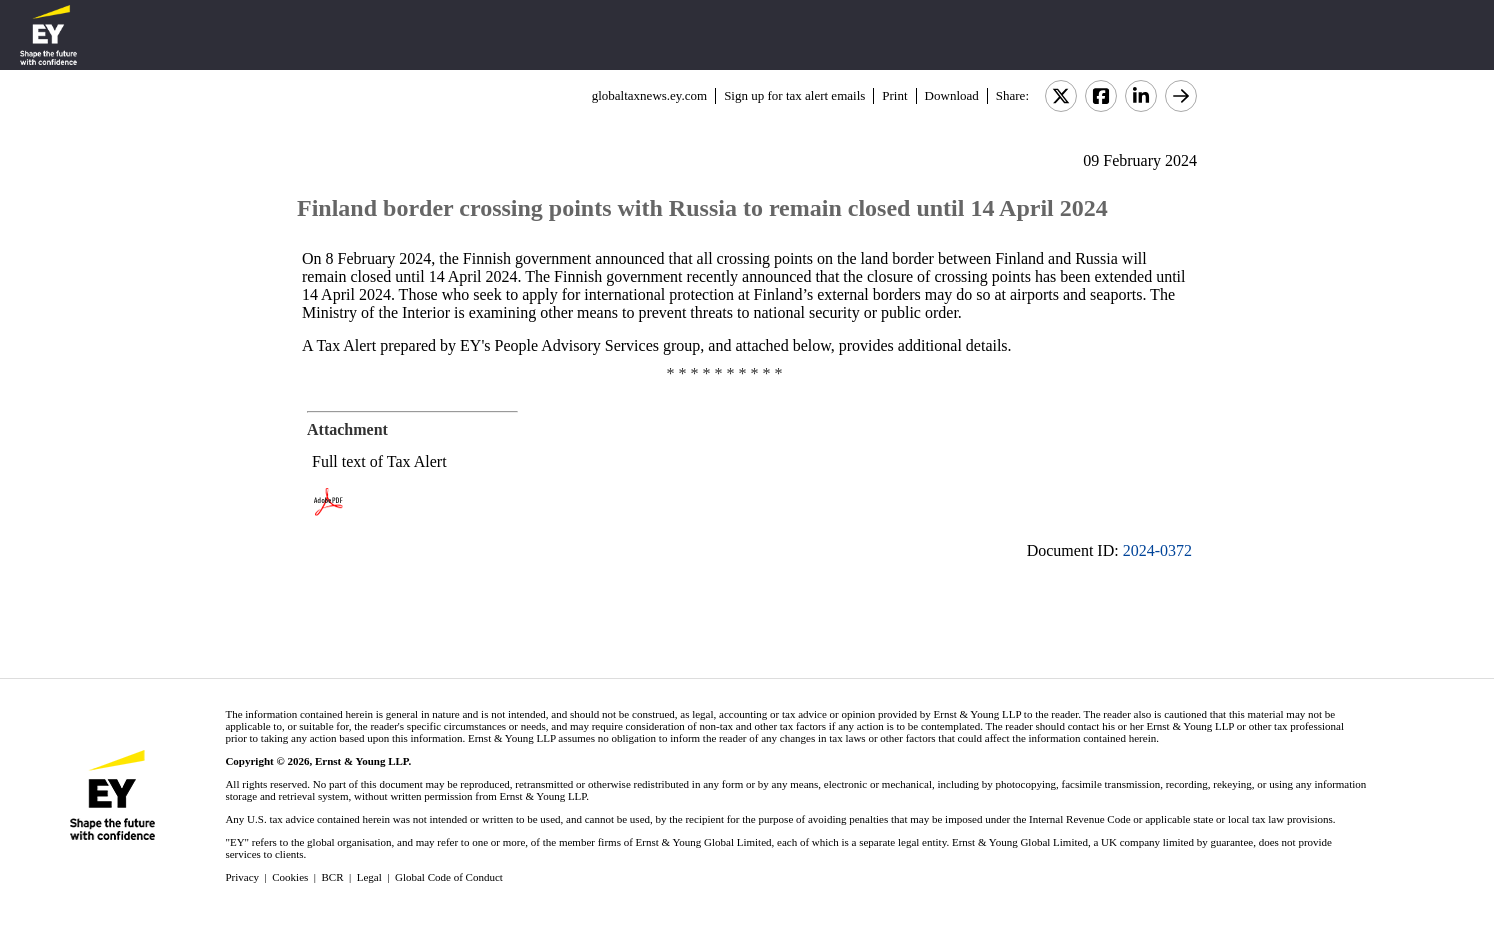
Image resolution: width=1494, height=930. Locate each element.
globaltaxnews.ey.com (649, 95)
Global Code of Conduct (449, 877)
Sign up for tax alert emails (794, 95)
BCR (333, 877)
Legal (369, 877)
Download (952, 95)
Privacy (242, 877)
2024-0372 (1157, 550)
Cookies (290, 877)
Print (894, 95)
